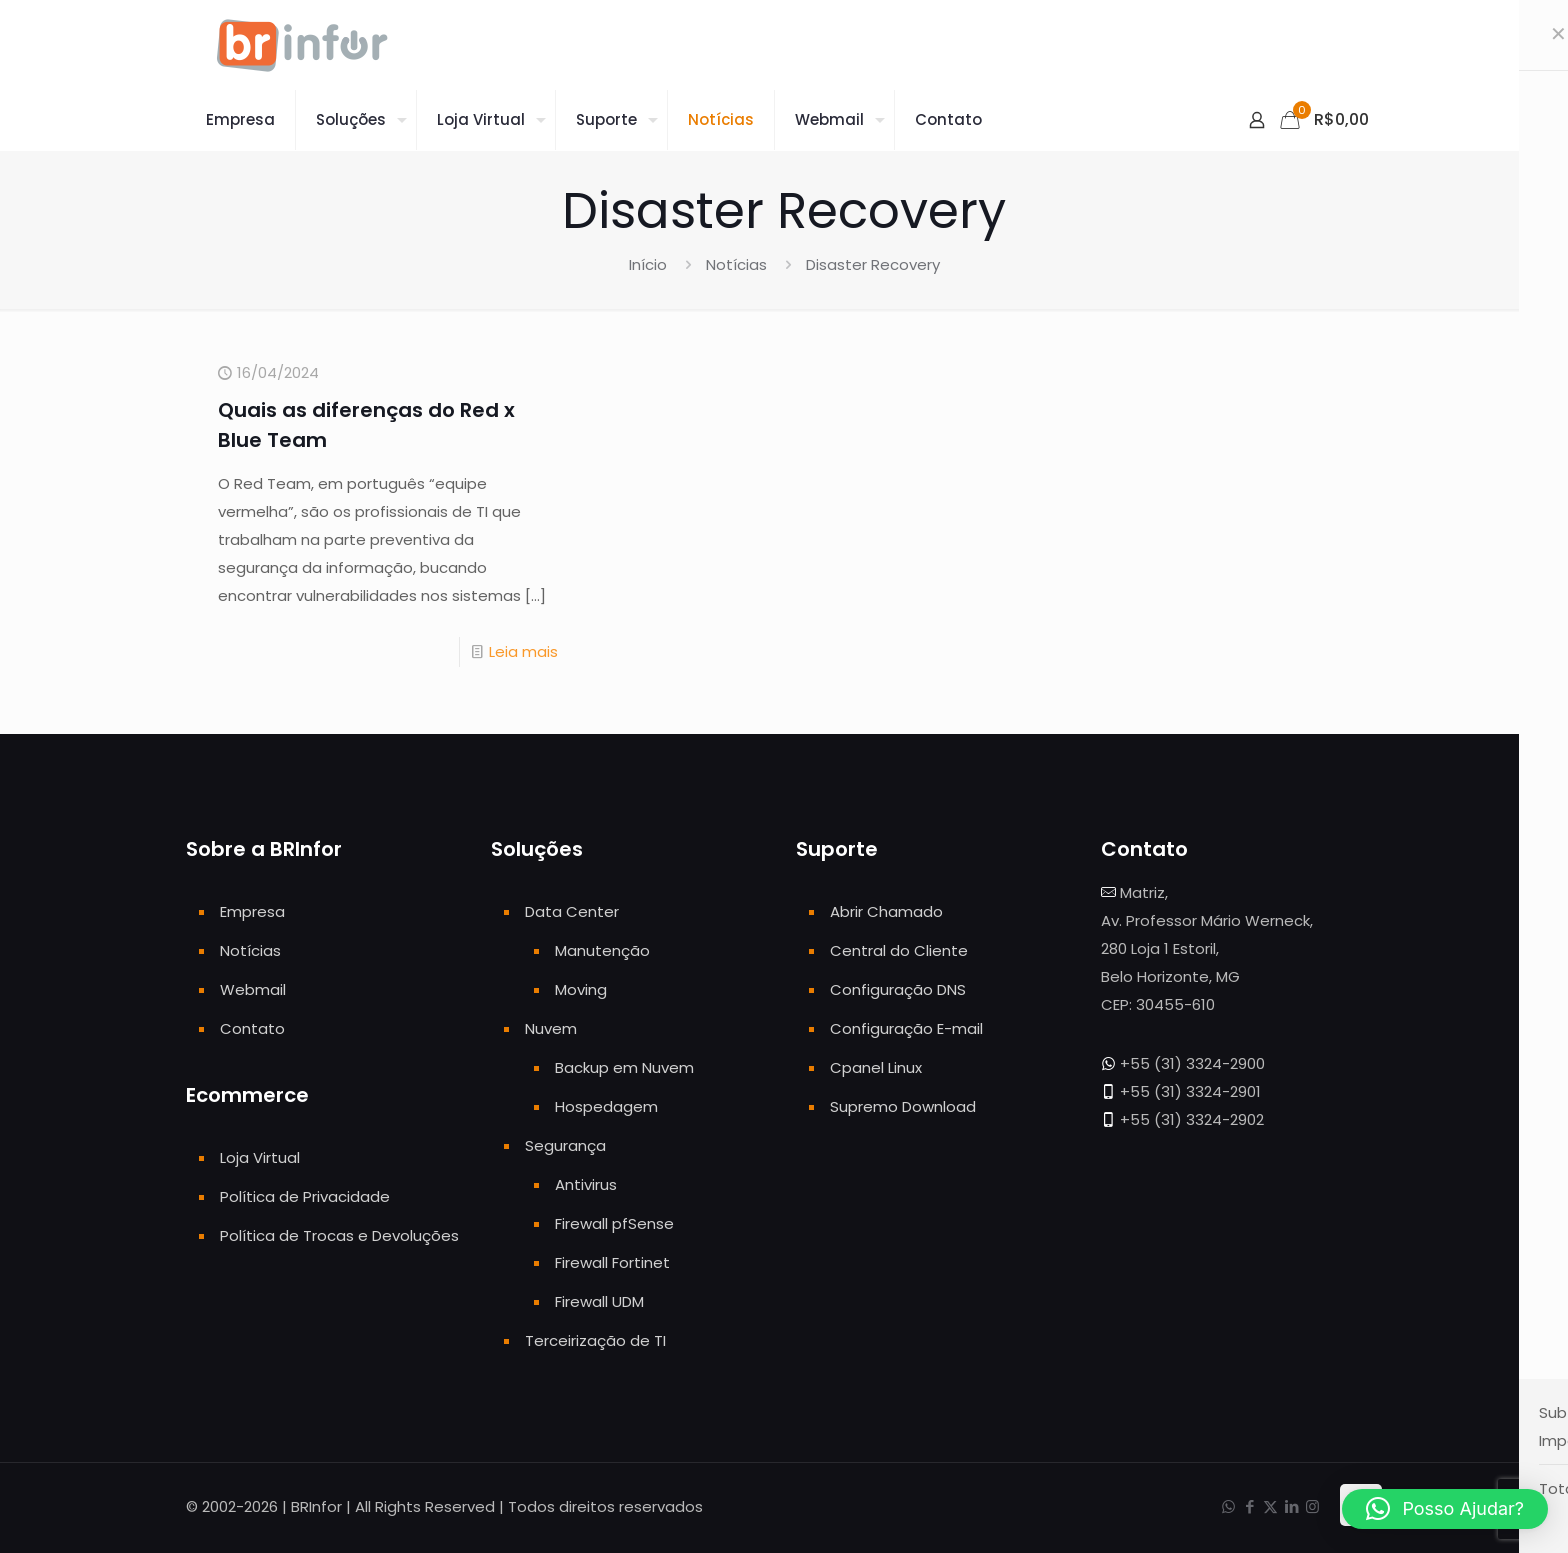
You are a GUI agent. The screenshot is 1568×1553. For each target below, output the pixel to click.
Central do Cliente (899, 950)
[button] (1445, 1509)
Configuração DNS (898, 989)
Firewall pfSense (614, 1223)
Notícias (736, 264)
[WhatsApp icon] (1228, 1506)
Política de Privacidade (305, 1196)
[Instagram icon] (1312, 1506)
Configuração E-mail (906, 1028)
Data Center (572, 911)
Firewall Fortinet (612, 1262)
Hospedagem (606, 1106)
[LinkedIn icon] (1291, 1506)
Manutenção (602, 950)
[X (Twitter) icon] (1270, 1506)
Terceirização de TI (595, 1340)
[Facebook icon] (1249, 1506)
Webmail (253, 989)
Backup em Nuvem (624, 1067)
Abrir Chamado (886, 911)
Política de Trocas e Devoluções (339, 1235)
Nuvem (551, 1028)
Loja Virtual (260, 1157)
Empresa (252, 911)
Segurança (565, 1145)
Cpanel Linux (876, 1067)
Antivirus (586, 1184)
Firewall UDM (599, 1301)
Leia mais (523, 651)
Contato (252, 1028)
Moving (581, 989)
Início (648, 264)
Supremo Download (903, 1106)
